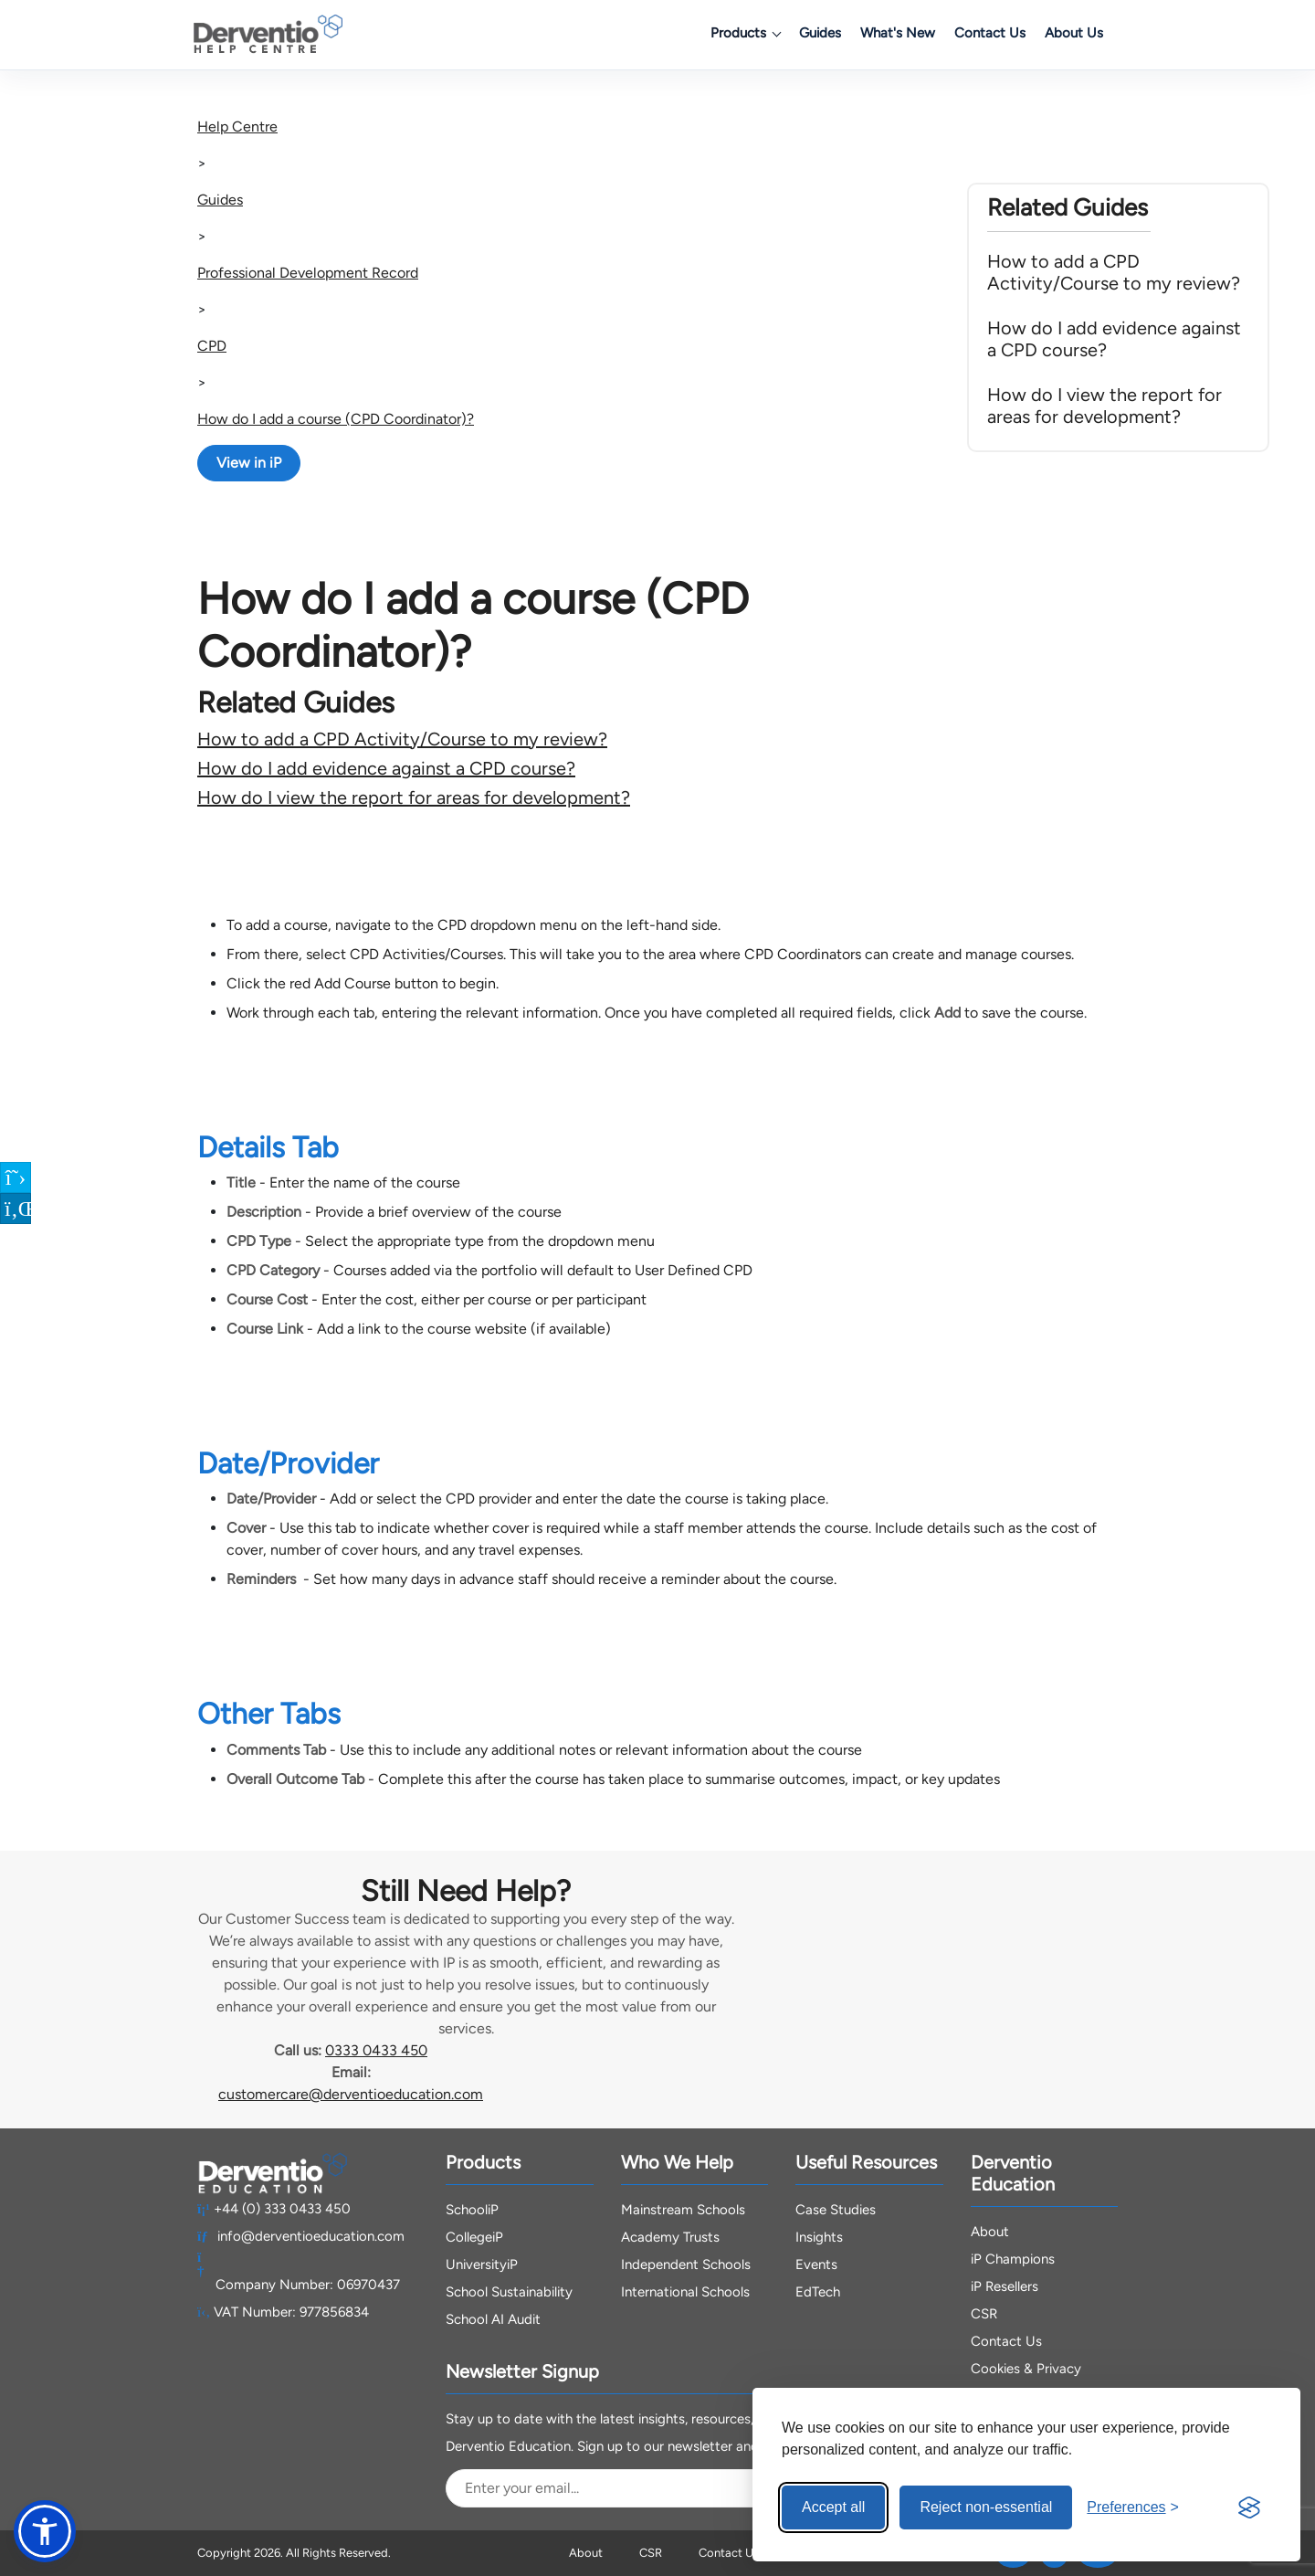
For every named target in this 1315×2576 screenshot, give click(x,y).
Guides (820, 33)
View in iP (248, 462)
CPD (211, 345)
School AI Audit (493, 2319)
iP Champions (1013, 2259)
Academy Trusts (670, 2237)
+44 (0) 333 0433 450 (274, 2209)
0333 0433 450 (376, 2050)
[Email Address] (627, 2488)
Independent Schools (686, 2264)
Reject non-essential (986, 2507)
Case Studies (835, 2209)
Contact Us (990, 33)
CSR (984, 2314)
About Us (1074, 33)
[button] (44, 2531)
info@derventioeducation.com (301, 2236)
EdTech (817, 2292)
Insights (819, 2237)
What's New (897, 33)
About (990, 2231)
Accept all (833, 2507)
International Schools (685, 2292)
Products (745, 33)
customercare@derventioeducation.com (350, 2094)
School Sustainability (509, 2292)
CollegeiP (474, 2237)
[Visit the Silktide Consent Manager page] (1249, 2507)
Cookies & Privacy (1026, 2368)
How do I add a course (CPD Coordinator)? (335, 419)
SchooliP (472, 2209)
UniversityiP (482, 2264)
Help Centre (237, 126)
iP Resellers (1004, 2286)
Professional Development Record (307, 272)
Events (816, 2264)
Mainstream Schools (683, 2209)
